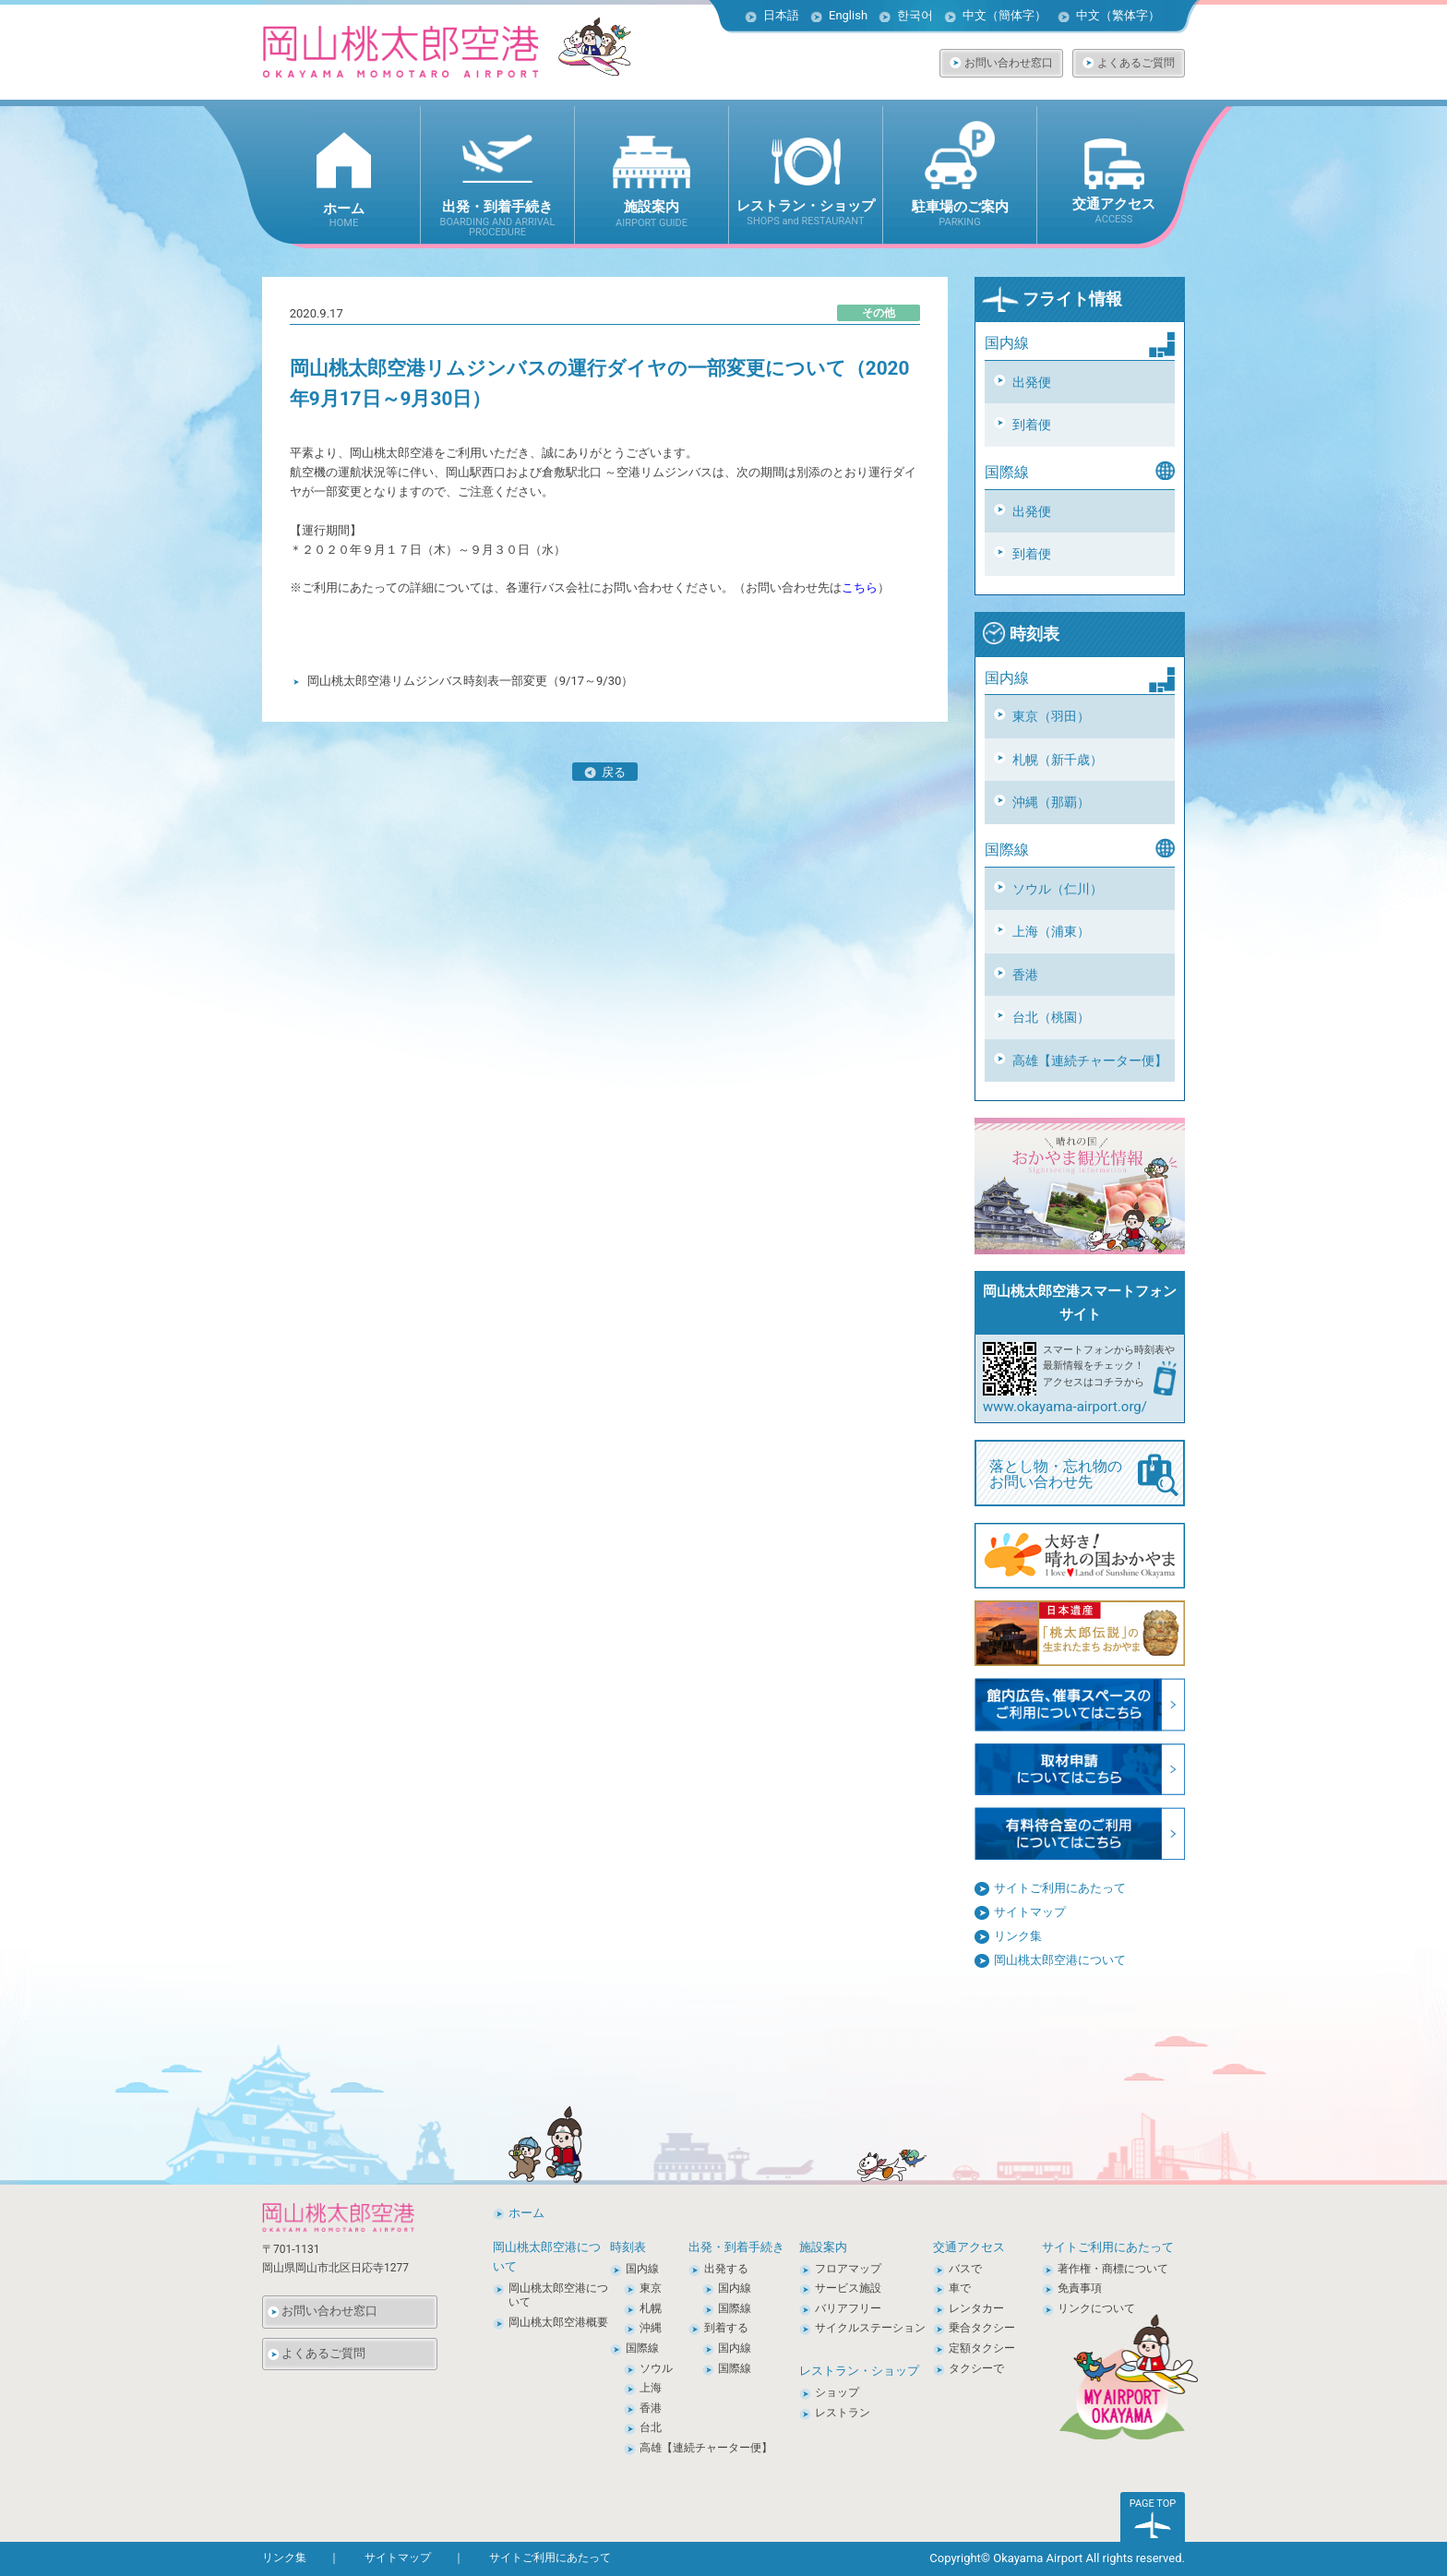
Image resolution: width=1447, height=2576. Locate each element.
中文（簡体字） (1004, 15)
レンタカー (976, 2308)
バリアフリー (848, 2308)
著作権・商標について (1113, 2268)
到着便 (1031, 424)
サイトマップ (1030, 1912)
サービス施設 (848, 2288)
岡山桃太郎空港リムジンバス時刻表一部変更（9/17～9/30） (470, 681)
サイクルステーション (870, 2327)
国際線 (642, 2348)
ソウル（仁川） (1057, 888)
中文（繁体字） (1118, 15)
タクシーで (976, 2368)
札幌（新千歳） (1057, 759)
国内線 (642, 2268)
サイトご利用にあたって (1060, 1888)
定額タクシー (982, 2348)
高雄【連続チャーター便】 (1089, 1060)
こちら (860, 587)
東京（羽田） (1051, 716)
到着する (726, 2327)
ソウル (656, 2368)
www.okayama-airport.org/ (1065, 1406)
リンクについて (1096, 2308)
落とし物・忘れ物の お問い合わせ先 (1083, 1475)
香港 (1025, 974)
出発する (726, 2268)
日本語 (781, 15)
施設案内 (823, 2247)
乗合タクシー (982, 2327)
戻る (605, 772)
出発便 (1031, 382)
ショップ (837, 2392)
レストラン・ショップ (859, 2371)
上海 (651, 2387)
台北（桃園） (1051, 1017)
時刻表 (1020, 633)
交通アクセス (969, 2247)
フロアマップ (848, 2268)
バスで (965, 2268)
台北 (651, 2427)
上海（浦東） (1051, 931)
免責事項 (1080, 2288)
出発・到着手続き (736, 2247)
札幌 (651, 2308)
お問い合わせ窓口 (1008, 62)
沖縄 (651, 2327)
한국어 (915, 15)
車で (960, 2288)
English (848, 15)
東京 (651, 2288)
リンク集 (1018, 1936)
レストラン (842, 2412)
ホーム (526, 2213)
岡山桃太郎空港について (1060, 1960)
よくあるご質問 (1136, 62)
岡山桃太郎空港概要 (558, 2322)
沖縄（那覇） (1051, 802)
